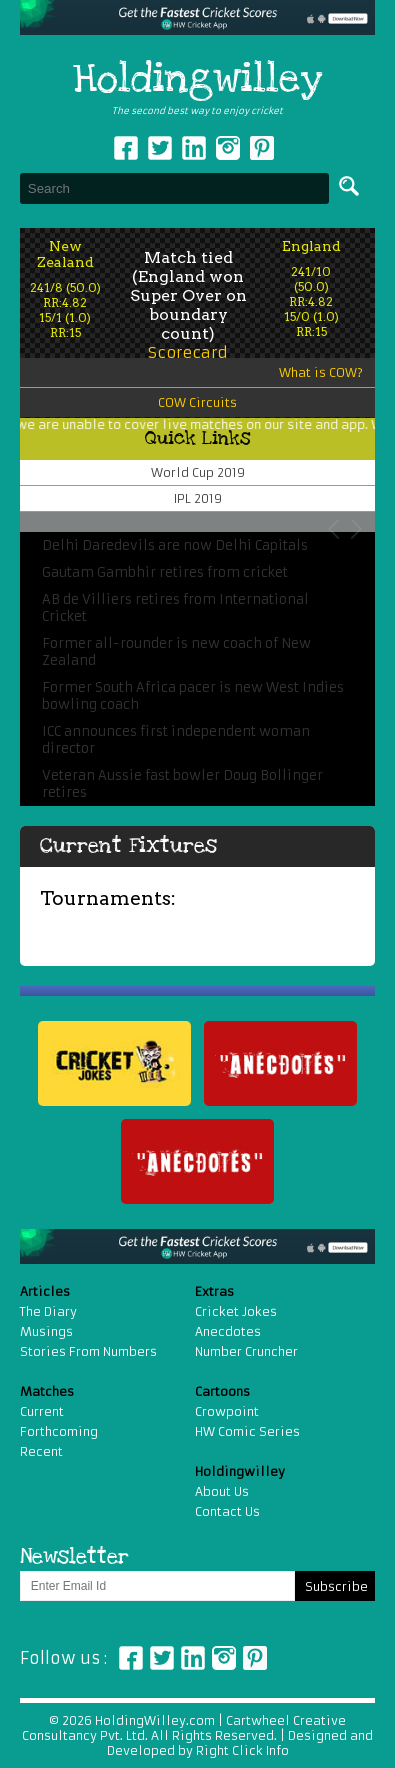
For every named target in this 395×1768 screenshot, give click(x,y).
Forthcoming (59, 1431)
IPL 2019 (198, 498)
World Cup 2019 (198, 472)
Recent (41, 1451)
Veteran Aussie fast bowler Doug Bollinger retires (182, 784)
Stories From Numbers (88, 1351)
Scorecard (188, 352)
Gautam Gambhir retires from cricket (165, 572)
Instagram (228, 148)
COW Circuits (197, 402)
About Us (222, 1491)
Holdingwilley (197, 80)
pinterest (262, 148)
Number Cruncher (246, 1351)
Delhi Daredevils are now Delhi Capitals (175, 545)
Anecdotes (228, 1331)
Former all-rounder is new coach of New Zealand (176, 652)
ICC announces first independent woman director (176, 740)
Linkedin (194, 148)
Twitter (160, 148)
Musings (46, 1331)
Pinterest (255, 1658)
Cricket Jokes (236, 1311)
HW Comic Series (247, 1431)
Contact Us (227, 1511)
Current (42, 1411)
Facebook (126, 148)
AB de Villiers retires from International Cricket (175, 608)
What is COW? (321, 372)
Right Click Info (241, 1750)
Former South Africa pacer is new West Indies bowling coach (193, 696)
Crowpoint (227, 1411)
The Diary (48, 1311)
